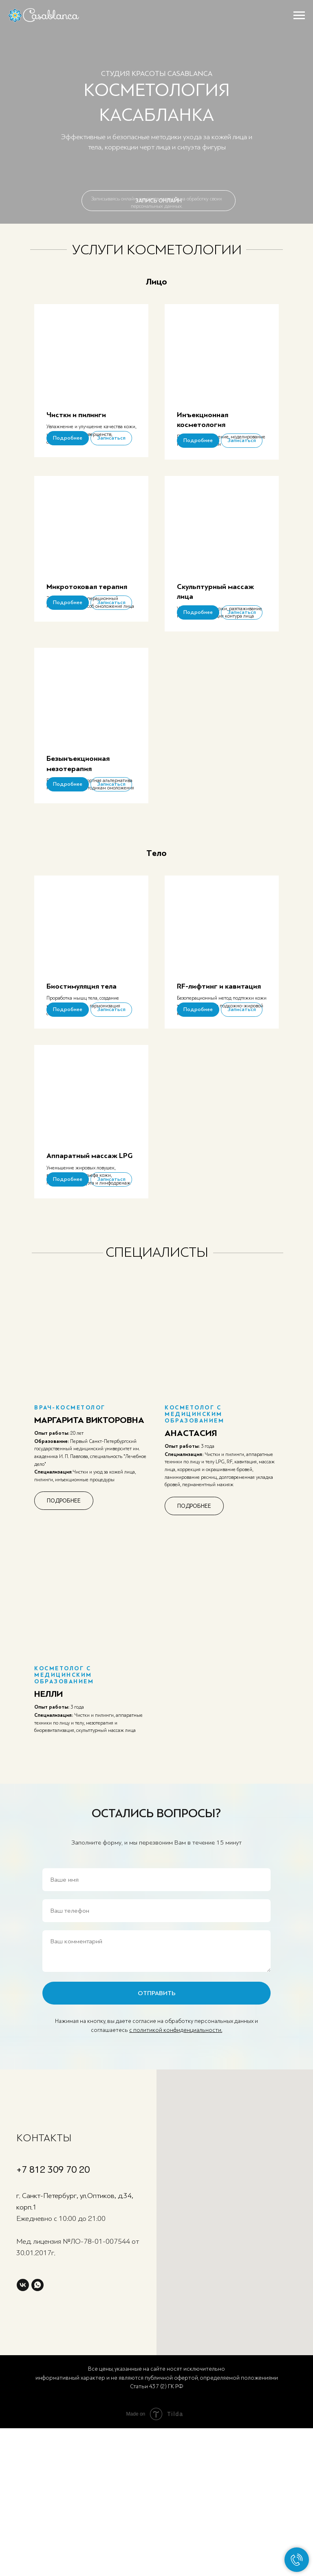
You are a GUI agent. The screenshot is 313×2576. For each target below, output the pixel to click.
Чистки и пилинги (76, 415)
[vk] (23, 2415)
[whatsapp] (37, 2415)
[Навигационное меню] (299, 15)
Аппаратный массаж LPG (89, 1260)
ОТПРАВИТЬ (157, 2123)
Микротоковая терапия (86, 613)
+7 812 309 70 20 (53, 2300)
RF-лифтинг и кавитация (219, 1065)
